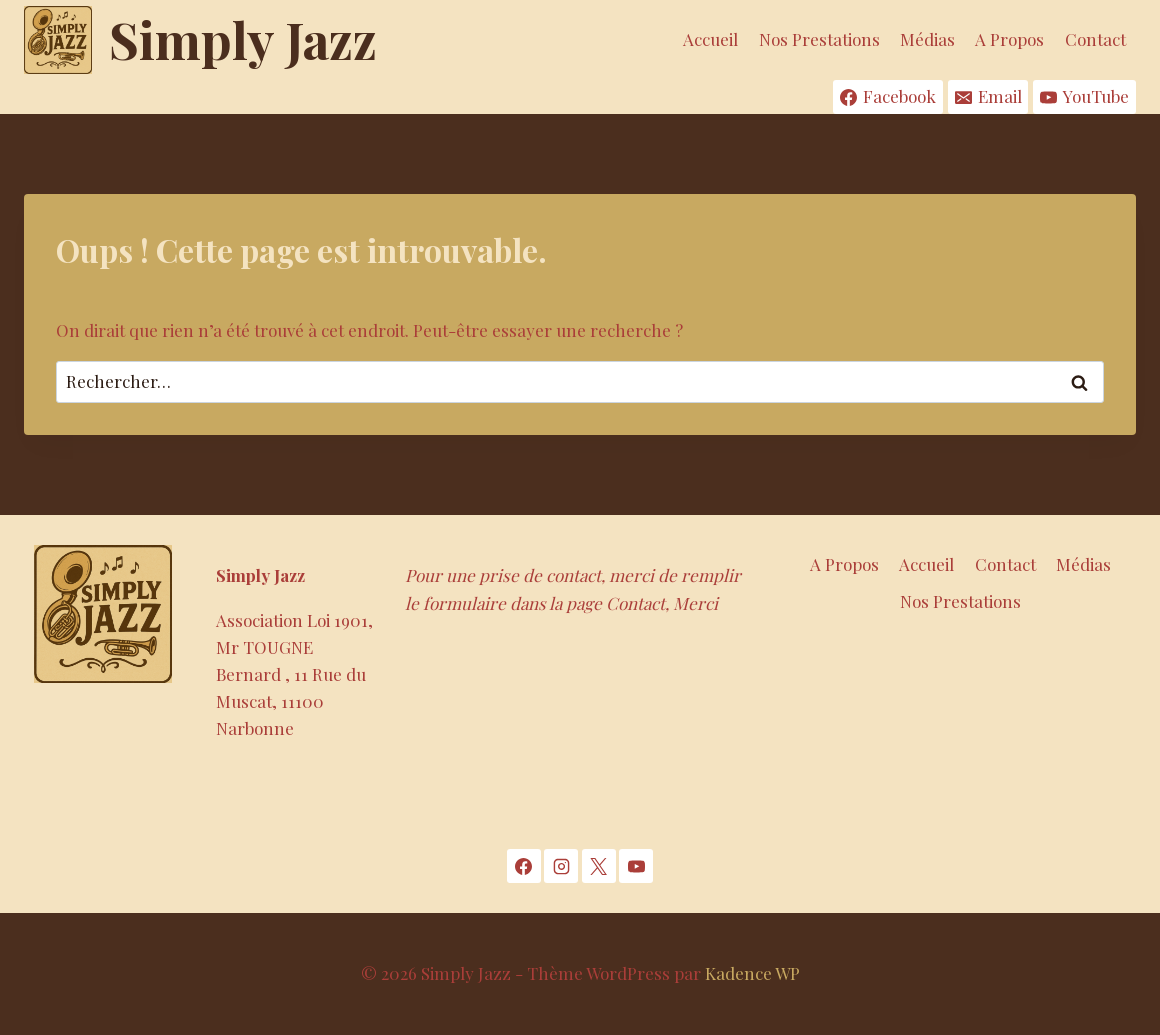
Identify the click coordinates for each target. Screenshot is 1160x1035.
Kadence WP (752, 973)
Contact (1095, 39)
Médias (927, 39)
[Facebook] (524, 866)
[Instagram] (561, 866)
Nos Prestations (819, 39)
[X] (599, 866)
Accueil (710, 39)
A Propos (1009, 39)
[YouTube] (636, 866)
